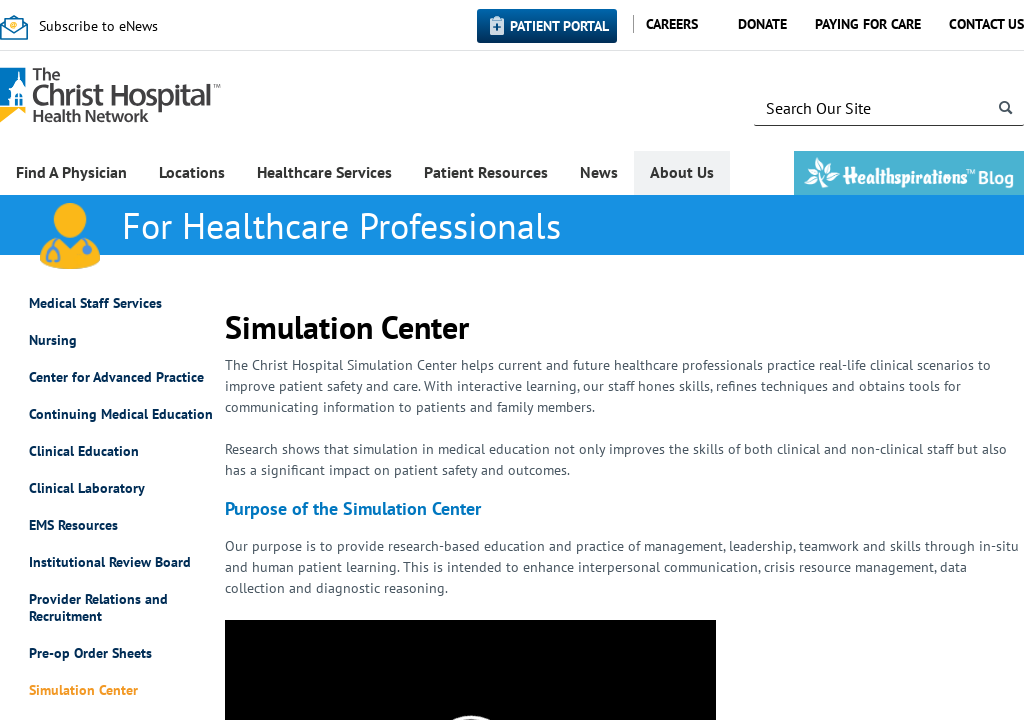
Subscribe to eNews (98, 26)
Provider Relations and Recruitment (98, 608)
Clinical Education (84, 451)
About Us (682, 172)
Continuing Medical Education (121, 414)
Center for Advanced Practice (116, 377)
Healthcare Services (324, 172)
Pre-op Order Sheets (90, 653)
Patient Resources (486, 172)
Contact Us (986, 24)
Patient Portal (559, 26)
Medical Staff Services (95, 303)
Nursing (53, 340)
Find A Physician (71, 172)
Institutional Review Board (110, 562)
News (599, 172)
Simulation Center (83, 690)
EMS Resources (73, 525)
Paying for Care (868, 24)
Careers (672, 24)
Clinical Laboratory (87, 488)
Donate (762, 24)
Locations (192, 172)
